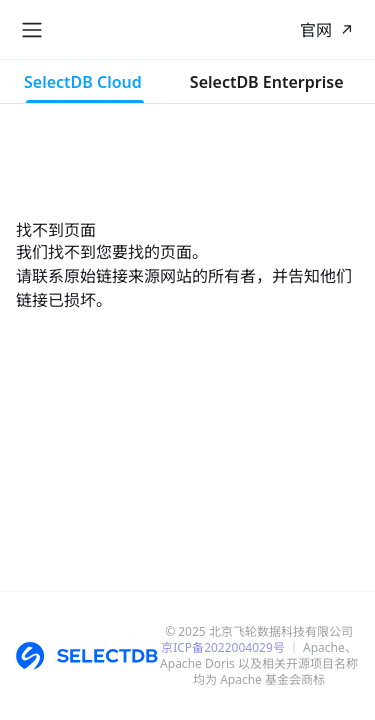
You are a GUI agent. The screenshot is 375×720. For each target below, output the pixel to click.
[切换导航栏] (32, 30)
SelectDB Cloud (83, 82)
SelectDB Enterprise (267, 82)
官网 (316, 30)
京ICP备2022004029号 (223, 647)
